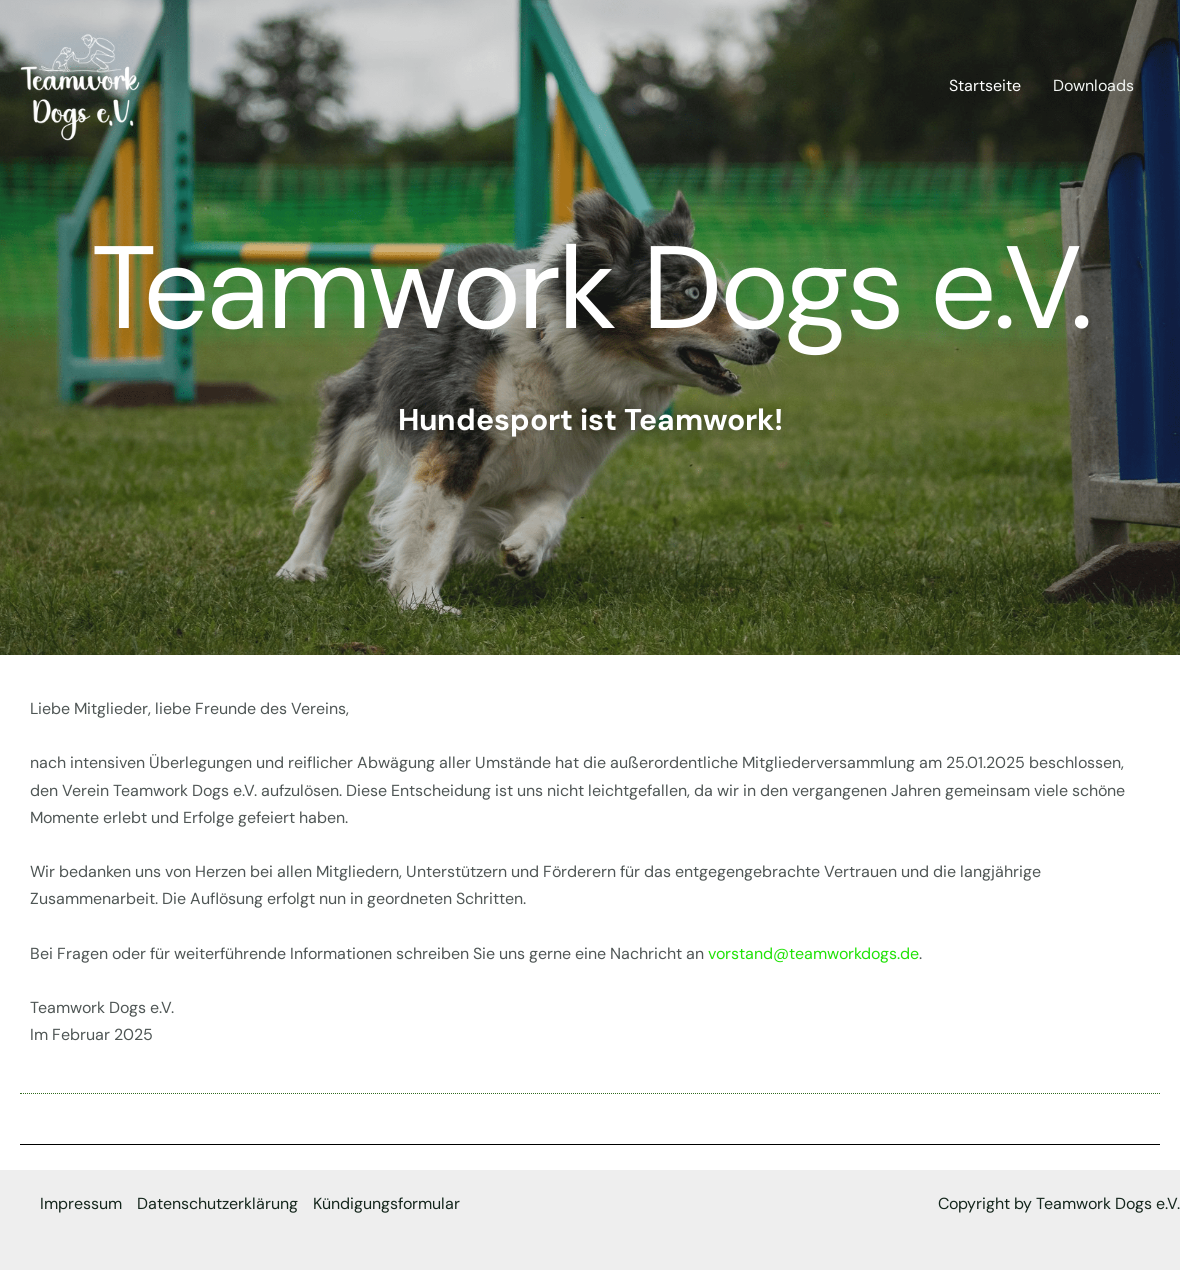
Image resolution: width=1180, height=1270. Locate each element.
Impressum (81, 1203)
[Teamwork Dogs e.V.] (80, 84)
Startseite (985, 85)
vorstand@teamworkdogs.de (813, 953)
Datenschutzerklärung (217, 1203)
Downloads (1093, 85)
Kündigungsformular (386, 1203)
